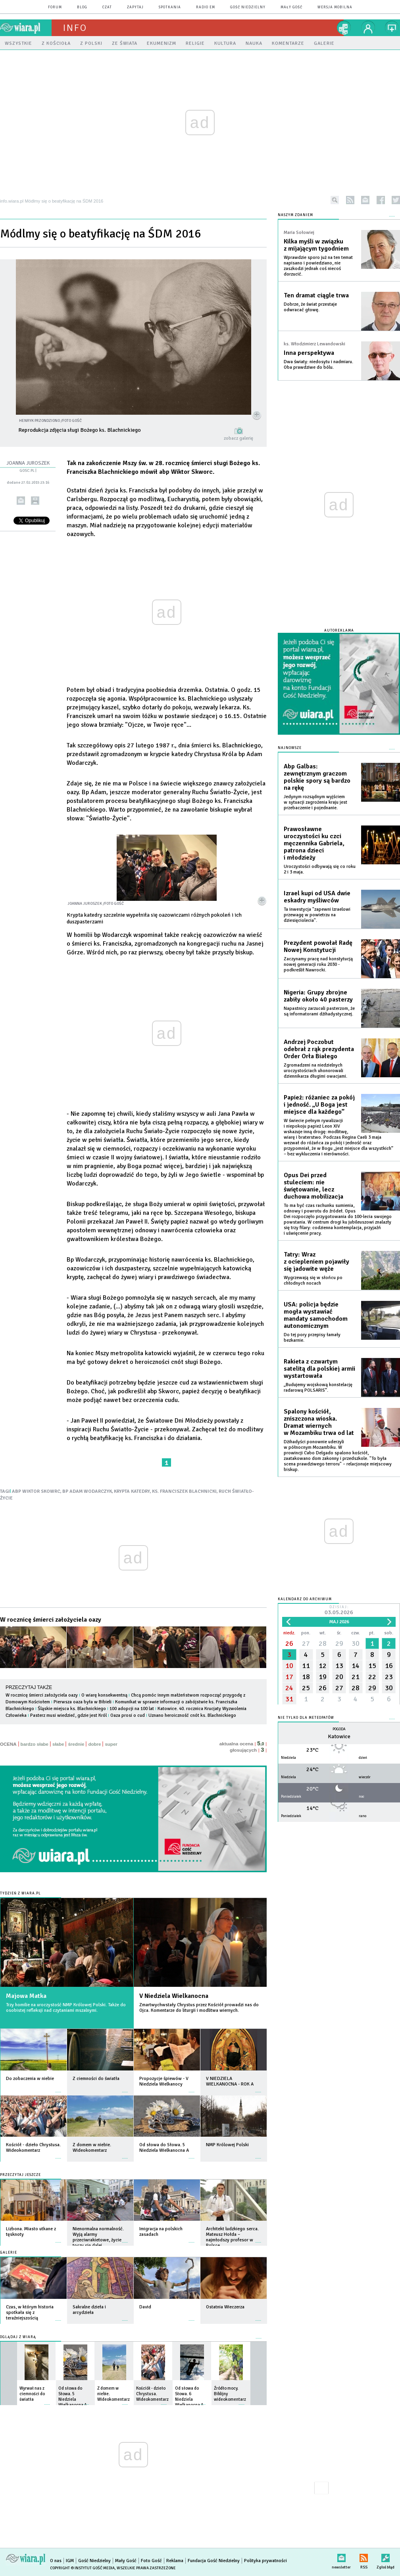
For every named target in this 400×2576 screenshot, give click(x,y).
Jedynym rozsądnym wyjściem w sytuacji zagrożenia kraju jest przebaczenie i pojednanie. (315, 802)
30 (356, 1643)
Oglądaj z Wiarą (18, 2337)
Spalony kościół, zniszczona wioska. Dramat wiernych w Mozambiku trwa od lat (319, 1422)
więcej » (58, 2088)
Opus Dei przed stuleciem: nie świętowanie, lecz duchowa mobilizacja (313, 1186)
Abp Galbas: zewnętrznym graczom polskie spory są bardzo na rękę (317, 777)
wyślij (21, 500)
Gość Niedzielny (247, 7)
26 (289, 1643)
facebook (381, 200)
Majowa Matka (26, 1996)
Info (75, 28)
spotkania (170, 7)
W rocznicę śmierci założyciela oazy (50, 1620)
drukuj (35, 500)
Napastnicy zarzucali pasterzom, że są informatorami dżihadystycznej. (319, 1011)
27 (306, 1643)
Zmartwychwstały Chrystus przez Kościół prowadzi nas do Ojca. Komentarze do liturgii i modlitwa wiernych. (199, 2007)
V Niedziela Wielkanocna (173, 1996)
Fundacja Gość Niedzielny (214, 2561)
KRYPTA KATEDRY (132, 1491)
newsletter (365, 200)
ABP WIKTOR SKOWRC (36, 1491)
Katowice (339, 1736)
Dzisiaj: (339, 1610)
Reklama (174, 2561)
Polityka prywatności (265, 2561)
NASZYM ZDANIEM (295, 215)
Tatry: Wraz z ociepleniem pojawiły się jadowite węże (316, 1261)
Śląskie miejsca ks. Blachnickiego (72, 1709)
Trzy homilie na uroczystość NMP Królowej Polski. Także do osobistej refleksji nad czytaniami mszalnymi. (66, 2007)
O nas (56, 2561)
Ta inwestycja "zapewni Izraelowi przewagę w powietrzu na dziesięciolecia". (317, 914)
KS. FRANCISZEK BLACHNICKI (184, 1491)
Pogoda (339, 1729)
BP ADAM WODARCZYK (87, 1491)
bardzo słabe (34, 1744)
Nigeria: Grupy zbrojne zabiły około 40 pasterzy (318, 996)
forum (55, 7)
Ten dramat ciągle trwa (316, 295)
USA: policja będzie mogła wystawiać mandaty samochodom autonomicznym (316, 1315)
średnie (76, 1744)
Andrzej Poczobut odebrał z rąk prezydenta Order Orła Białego (319, 1049)
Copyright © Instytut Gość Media (82, 2568)
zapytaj (135, 7)
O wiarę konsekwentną (104, 1695)
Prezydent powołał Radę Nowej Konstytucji (318, 946)
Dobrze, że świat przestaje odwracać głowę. (310, 307)
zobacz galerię (238, 438)
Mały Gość (291, 7)
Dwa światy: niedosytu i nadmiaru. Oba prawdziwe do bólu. (318, 364)
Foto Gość (151, 2561)
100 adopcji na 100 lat (132, 1709)
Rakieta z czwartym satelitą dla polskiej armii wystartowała (319, 1368)
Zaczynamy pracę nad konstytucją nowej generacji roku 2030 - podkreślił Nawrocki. (318, 964)
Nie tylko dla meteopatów (306, 1718)
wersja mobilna (334, 7)
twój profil (368, 28)
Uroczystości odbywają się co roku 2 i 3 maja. (320, 869)
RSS (364, 2556)
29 (339, 1643)
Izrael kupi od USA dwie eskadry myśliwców (317, 897)
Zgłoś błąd (385, 2556)
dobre (94, 1744)
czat (107, 7)
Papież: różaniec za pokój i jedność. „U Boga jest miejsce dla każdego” (319, 1104)
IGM (70, 2561)
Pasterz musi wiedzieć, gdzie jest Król (68, 1715)
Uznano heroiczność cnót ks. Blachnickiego (192, 1715)
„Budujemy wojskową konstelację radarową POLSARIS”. (318, 1387)
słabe (58, 1744)
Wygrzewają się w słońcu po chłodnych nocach (313, 1280)
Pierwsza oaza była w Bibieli (83, 1702)
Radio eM (205, 7)
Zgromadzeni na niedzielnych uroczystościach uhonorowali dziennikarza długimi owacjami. (315, 1070)
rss (350, 200)
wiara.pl (26, 27)
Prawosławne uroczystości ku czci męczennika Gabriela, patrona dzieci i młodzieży (314, 843)
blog (82, 7)
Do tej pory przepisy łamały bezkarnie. (312, 1337)
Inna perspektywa (309, 352)
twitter (396, 200)
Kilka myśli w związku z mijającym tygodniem (316, 245)
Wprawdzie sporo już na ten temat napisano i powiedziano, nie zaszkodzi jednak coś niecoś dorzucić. (318, 266)
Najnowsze (290, 748)
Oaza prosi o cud (127, 1715)
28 (323, 1643)
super (111, 1744)
